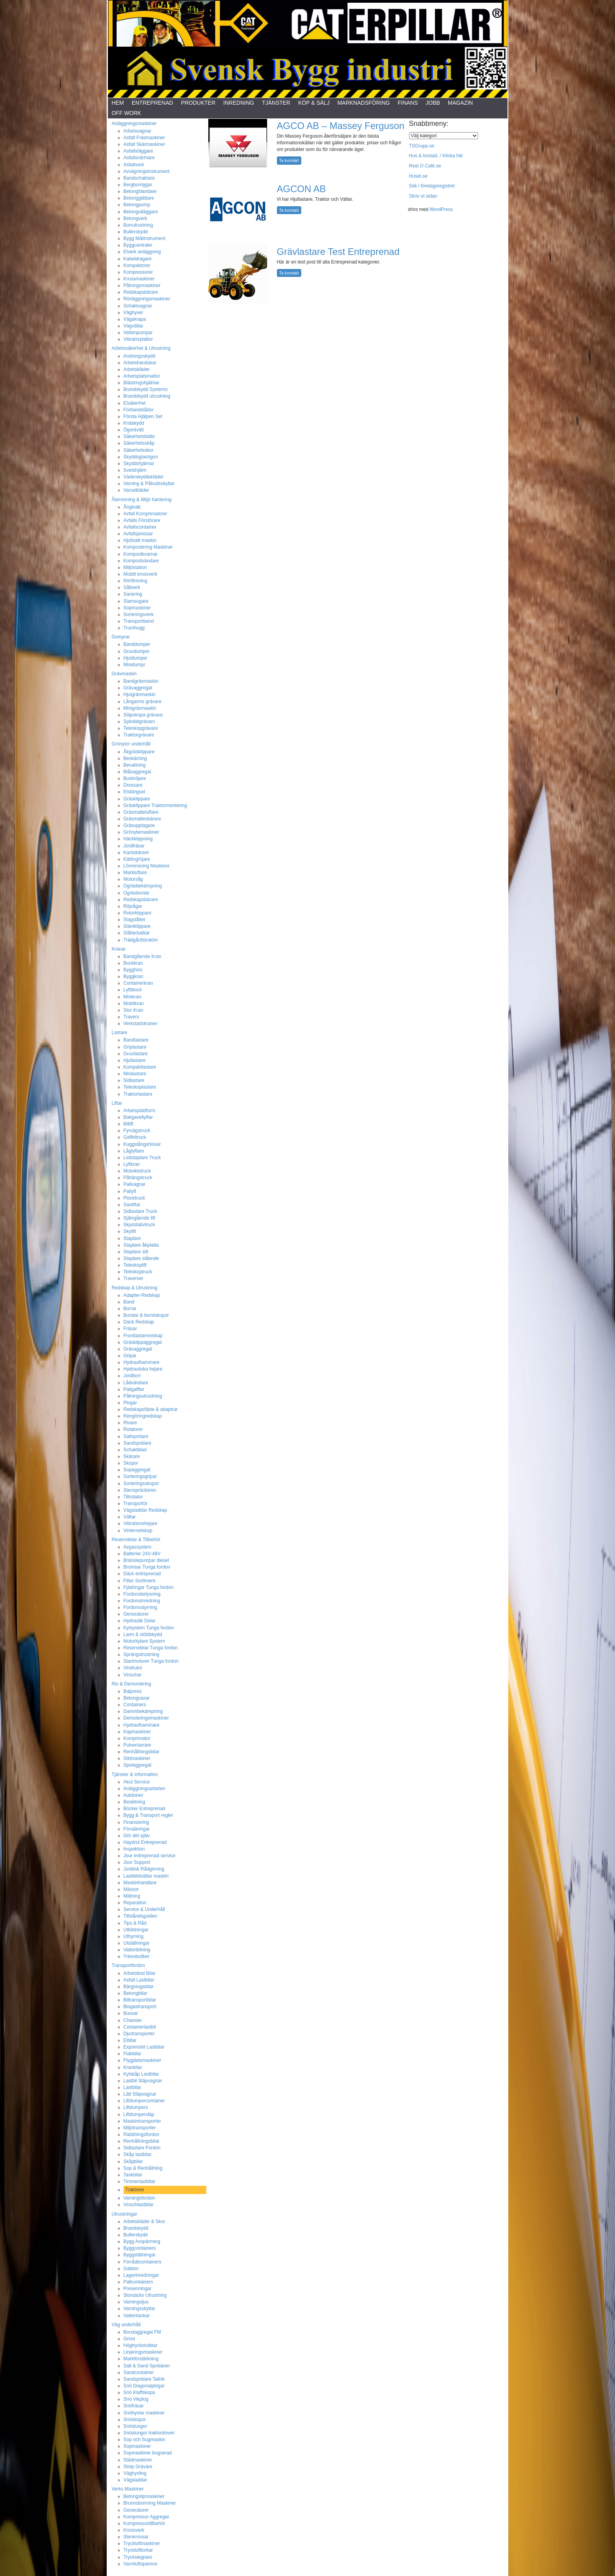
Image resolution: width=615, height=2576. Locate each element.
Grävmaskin (124, 673)
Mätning (132, 1896)
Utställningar (137, 1943)
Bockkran (133, 963)
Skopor (131, 1463)
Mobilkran (134, 1003)
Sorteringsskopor (141, 1483)
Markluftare (135, 872)
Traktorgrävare (139, 735)
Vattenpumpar (138, 332)
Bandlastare (136, 1040)
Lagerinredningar (141, 2275)
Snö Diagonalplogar (144, 2386)
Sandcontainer (139, 2372)
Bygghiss (133, 970)
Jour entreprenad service (150, 1855)
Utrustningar (124, 2214)
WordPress (441, 209)
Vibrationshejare (141, 1523)
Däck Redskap (139, 1322)
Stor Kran (134, 1010)
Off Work (126, 113)
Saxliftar (132, 1204)
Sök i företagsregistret (432, 186)
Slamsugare (136, 601)
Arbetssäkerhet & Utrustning (141, 348)
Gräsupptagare (139, 825)
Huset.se (418, 176)
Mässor (131, 1889)
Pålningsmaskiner (142, 285)
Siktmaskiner (137, 1758)
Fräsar (130, 1328)
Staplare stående (141, 1258)
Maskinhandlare (140, 1882)
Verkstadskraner (141, 1023)
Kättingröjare (137, 859)
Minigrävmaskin (140, 708)
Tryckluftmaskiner (142, 2543)
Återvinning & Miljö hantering (142, 499)
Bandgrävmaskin (141, 681)
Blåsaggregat (137, 771)
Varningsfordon (139, 2198)
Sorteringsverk (139, 614)
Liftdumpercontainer (144, 2100)
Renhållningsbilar (142, 1751)
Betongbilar (135, 1993)
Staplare (132, 1238)
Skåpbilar (133, 2161)
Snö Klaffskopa (139, 2392)
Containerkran (138, 983)
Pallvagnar (135, 1184)
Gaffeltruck (135, 1137)
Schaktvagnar (138, 306)
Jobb (433, 103)
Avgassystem (137, 1547)
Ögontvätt (134, 430)
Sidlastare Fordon (142, 2148)
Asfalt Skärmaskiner (145, 144)
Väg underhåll (126, 2324)
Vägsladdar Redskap (145, 1510)
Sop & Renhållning (143, 2168)
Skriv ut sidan (423, 196)
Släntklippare (137, 926)
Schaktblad (135, 1450)
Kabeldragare (138, 259)
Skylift (130, 1231)
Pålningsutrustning (143, 1396)
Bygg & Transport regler (148, 1815)
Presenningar (137, 2288)
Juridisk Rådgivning (144, 1869)
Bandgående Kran (143, 956)
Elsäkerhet (135, 403)
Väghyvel (133, 312)
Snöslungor (135, 2426)
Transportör (136, 1503)
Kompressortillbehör (145, 2523)
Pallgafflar (134, 1389)
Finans (408, 103)
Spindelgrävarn (139, 721)
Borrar (130, 1308)
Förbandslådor (139, 410)
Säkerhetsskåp (139, 443)
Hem (118, 103)
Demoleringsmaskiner (146, 1718)
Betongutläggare (141, 212)
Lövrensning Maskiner (146, 866)
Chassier (133, 2020)
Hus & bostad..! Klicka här (436, 155)
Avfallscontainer (140, 527)
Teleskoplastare (140, 1087)
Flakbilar (132, 2053)
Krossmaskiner (139, 279)
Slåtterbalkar (137, 933)
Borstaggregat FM (142, 2332)
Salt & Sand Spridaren (147, 2366)
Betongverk (135, 218)
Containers (135, 1704)
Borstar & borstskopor (146, 1315)
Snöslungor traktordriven (149, 2433)
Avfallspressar (138, 533)
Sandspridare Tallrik (144, 2379)
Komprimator (137, 1738)
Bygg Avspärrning (142, 2241)
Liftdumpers (136, 2107)
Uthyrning (134, 1936)
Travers (131, 1017)
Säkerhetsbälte (139, 436)
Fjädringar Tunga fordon (149, 1587)
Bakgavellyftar (138, 1117)
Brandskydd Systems (146, 389)
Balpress (133, 1691)
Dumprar (121, 637)
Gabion (131, 2268)
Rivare (130, 1422)
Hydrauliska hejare (143, 1369)
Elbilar (130, 2040)
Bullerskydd (136, 232)
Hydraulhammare (142, 1362)
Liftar (117, 1103)
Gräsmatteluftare (141, 812)
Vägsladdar (135, 2480)
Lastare (119, 1032)
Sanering (133, 594)
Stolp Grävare (138, 2466)
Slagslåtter (135, 919)
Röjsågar (133, 906)
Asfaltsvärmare (139, 157)
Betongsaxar (137, 1698)
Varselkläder (136, 490)
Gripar (130, 1355)
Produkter (198, 103)
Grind (129, 2338)
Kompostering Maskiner (148, 547)
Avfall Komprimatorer (145, 513)
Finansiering (136, 1822)
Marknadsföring (363, 103)
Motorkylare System (144, 1641)
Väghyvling (135, 2473)
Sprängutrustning (141, 1654)
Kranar (119, 949)
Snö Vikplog (136, 2399)
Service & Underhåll (144, 1909)
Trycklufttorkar (138, 2550)
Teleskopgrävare (141, 728)
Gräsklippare (137, 799)
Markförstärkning (141, 2358)
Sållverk (132, 587)
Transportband (139, 621)
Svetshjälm (135, 470)
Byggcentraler (138, 245)
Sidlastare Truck (140, 1211)
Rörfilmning (135, 581)
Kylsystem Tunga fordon (149, 1628)
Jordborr (132, 1375)
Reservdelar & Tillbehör (136, 1539)
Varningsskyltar (139, 2308)
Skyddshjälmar (139, 463)
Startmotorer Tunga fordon (151, 1661)
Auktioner (134, 1795)
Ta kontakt (289, 160)
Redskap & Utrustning (135, 1288)
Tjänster (276, 103)
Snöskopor (135, 2419)
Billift (128, 1124)
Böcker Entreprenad (145, 1808)
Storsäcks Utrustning (145, 2295)
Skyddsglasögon (141, 457)
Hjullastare (135, 1060)
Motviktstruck (137, 1171)
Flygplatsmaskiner (143, 2060)
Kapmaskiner (137, 1731)
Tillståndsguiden (140, 1916)
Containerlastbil (140, 2027)
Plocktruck (134, 1198)
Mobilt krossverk (141, 574)
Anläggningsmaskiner (134, 123)
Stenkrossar (136, 2537)
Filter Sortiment (139, 1580)
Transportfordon (128, 1965)
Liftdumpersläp (139, 2114)
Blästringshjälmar (142, 382)
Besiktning (134, 1802)
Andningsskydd (139, 356)
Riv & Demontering (131, 1684)
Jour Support (137, 1862)
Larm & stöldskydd (143, 1634)
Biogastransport (140, 2006)
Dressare (133, 785)
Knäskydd (134, 423)
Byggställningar (140, 2255)
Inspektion (134, 1849)
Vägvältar (134, 326)
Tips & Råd (135, 1923)
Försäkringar (137, 1829)
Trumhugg (134, 628)
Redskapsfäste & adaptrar (151, 1409)
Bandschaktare (139, 178)
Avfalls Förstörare (142, 520)
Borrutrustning (138, 225)
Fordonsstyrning (140, 1607)
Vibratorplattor (138, 339)
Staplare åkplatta (141, 1245)
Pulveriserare (137, 1745)
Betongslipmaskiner (144, 2496)
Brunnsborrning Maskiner (150, 2503)
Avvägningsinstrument (147, 171)
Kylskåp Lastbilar (141, 2074)
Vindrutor (133, 1668)
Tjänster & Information (135, 1774)
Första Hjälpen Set (143, 416)
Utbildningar (136, 1929)
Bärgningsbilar (139, 1986)
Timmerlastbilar (140, 2181)
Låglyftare (134, 1151)
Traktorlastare (138, 1094)
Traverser (134, 1278)
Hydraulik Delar (140, 1620)
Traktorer (135, 2189)
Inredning (238, 103)
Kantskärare (136, 852)
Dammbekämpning (143, 1711)
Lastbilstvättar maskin (146, 1876)
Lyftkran (132, 1164)
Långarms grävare (143, 701)
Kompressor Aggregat (146, 2517)
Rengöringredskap (143, 1416)
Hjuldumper (135, 658)
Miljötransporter (140, 2128)
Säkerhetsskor (139, 450)
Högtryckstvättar (141, 2345)
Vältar (130, 1517)
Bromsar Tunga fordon (147, 1567)
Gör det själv (137, 1835)
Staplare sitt (136, 1251)
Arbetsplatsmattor (142, 376)
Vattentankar (137, 2315)
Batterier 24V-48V (142, 1553)
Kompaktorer (137, 265)
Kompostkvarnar (141, 554)
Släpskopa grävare (143, 715)
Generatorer (136, 1614)
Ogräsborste (136, 893)
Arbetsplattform (139, 1110)
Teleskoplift (135, 1265)
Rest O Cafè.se (425, 166)
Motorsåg (133, 879)
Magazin (460, 103)
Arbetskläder (137, 369)
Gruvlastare (136, 1053)
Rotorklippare (137, 913)
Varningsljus (136, 2302)
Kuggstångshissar (142, 1144)
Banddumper (137, 644)
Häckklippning (138, 839)
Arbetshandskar (140, 362)
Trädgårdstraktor (141, 940)
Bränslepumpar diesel (146, 1560)
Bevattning (135, 765)
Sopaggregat (137, 1470)
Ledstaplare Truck (142, 1157)
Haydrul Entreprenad (145, 1842)
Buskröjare (135, 778)
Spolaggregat (137, 1765)
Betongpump (137, 204)
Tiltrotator (133, 1497)
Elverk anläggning (142, 252)
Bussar (131, 2013)
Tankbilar (133, 2175)
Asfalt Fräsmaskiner (144, 137)
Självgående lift (139, 1218)
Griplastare (135, 1047)
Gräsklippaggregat (143, 1342)
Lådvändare (136, 1382)
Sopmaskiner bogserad (148, 2453)
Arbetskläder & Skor (145, 2221)
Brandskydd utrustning (147, 396)
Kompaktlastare (140, 1067)
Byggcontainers (140, 2248)
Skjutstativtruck (139, 1224)
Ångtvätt (132, 507)
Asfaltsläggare (138, 151)
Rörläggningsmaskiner (147, 299)
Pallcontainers (138, 2282)
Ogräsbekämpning (143, 886)
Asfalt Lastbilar (139, 1980)
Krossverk (134, 2530)
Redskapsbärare (141, 292)
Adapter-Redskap (142, 1295)
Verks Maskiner (128, 2489)
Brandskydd (136, 2228)
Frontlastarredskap (143, 1335)
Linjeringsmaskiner (143, 2352)
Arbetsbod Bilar (140, 1973)
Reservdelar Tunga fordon (151, 1648)
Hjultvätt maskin (140, 540)
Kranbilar (133, 2067)
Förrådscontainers (143, 2262)
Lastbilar (132, 2087)
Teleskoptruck (138, 1271)
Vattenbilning (137, 1949)
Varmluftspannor (141, 2564)
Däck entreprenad (142, 1573)
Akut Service (137, 1782)
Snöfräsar (134, 2406)
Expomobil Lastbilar (144, 2047)
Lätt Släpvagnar (140, 2094)
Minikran (132, 997)
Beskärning (135, 758)
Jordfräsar (134, 846)
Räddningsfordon (141, 2134)
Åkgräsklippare (139, 751)
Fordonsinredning (142, 1600)
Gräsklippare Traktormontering (155, 805)
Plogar (130, 1402)
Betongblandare (140, 191)
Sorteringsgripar (140, 1476)
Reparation (135, 1902)
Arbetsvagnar (137, 131)
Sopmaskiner (137, 608)
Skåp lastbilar (138, 2154)
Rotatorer (133, 1429)
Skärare (132, 1456)
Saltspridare (136, 1436)
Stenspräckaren (140, 1490)
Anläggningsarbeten (145, 1788)
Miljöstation (135, 567)
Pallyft (130, 1191)
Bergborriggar (138, 184)
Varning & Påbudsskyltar (149, 483)
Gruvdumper (137, 651)
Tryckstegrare (138, 2557)
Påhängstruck (138, 1177)
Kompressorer (138, 272)
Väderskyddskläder (144, 477)
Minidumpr (135, 664)
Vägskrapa (135, 319)
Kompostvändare (141, 561)
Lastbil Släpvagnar (143, 2080)
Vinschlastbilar (139, 2204)
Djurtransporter (139, 2033)
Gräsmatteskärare (142, 819)
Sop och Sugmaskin (145, 2439)
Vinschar (133, 1675)
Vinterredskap (138, 1530)
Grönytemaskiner (141, 832)
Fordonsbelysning (142, 1594)
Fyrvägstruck (137, 1130)
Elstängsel (134, 791)
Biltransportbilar (140, 2000)
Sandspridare (137, 1443)
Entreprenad (152, 103)
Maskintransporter (142, 2121)
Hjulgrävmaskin (140, 694)
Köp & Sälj (313, 103)
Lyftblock (133, 990)
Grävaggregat (138, 688)
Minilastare (135, 1073)
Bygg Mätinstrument (145, 238)
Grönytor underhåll (131, 744)
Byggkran (134, 976)
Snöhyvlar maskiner (144, 2413)
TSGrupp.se (422, 146)
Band (129, 1302)
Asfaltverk (134, 164)
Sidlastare (134, 1080)
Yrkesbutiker (137, 1956)
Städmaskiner (138, 2460)
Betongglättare (139, 198)
